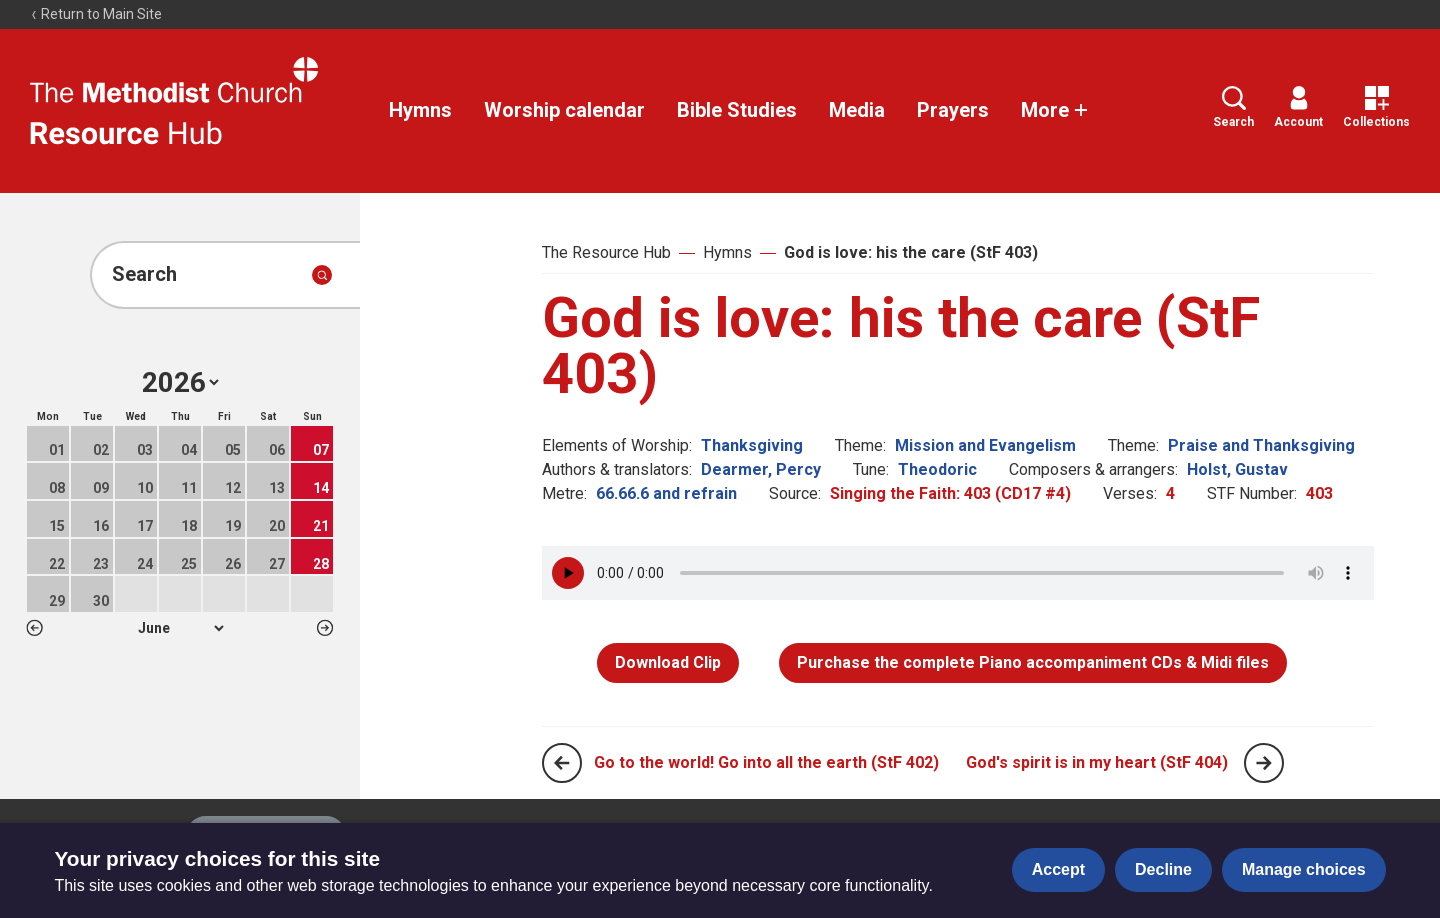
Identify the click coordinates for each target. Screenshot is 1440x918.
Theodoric (937, 469)
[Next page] (1264, 763)
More (1055, 110)
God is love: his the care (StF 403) (911, 252)
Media (857, 110)
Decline (1163, 869)
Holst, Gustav (1237, 469)
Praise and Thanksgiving (1261, 445)
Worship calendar (564, 110)
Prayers (953, 110)
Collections (1376, 107)
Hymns (420, 110)
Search (1233, 107)
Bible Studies (737, 110)
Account (1298, 107)
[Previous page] (562, 763)
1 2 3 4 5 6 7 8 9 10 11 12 (180, 628)
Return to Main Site (96, 14)
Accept (1058, 869)
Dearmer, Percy (761, 469)
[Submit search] (322, 275)
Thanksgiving (752, 445)
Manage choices (1304, 869)
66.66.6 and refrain (666, 493)
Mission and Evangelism (985, 445)
